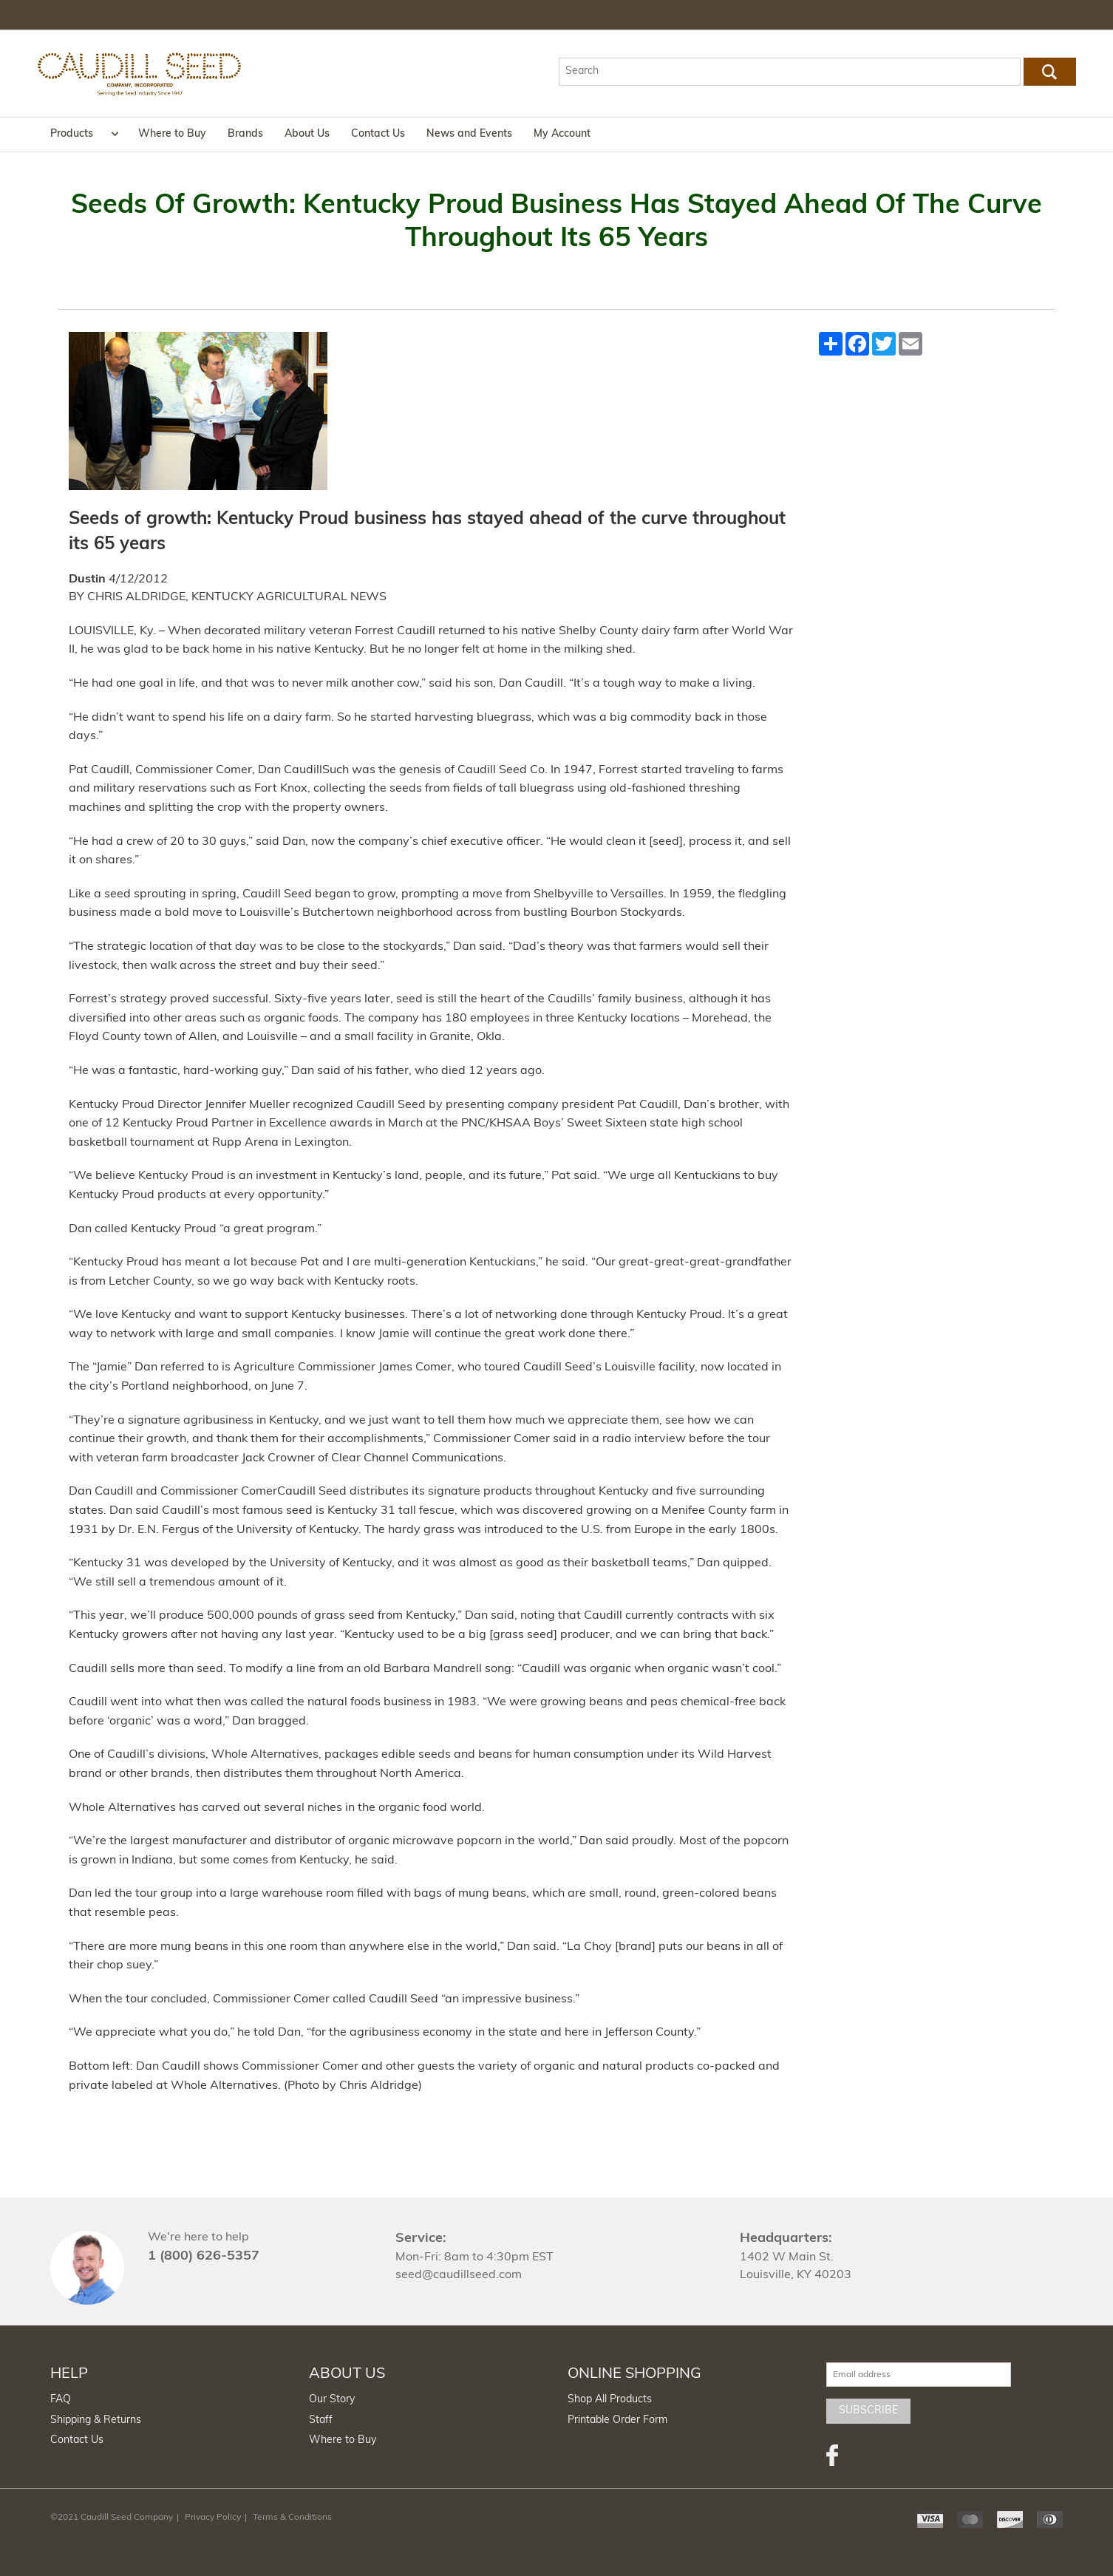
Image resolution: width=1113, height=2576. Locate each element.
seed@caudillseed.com (458, 2275)
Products (71, 134)
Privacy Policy (213, 2517)
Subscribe (868, 2410)
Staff (321, 2420)
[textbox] (790, 72)
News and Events (469, 134)
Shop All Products (610, 2399)
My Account (562, 134)
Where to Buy (172, 134)
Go (1049, 72)
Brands (245, 134)
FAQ (60, 2399)
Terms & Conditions (292, 2517)
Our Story (332, 2399)
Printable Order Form (617, 2420)
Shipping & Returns (95, 2420)
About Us (307, 134)
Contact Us (378, 134)
